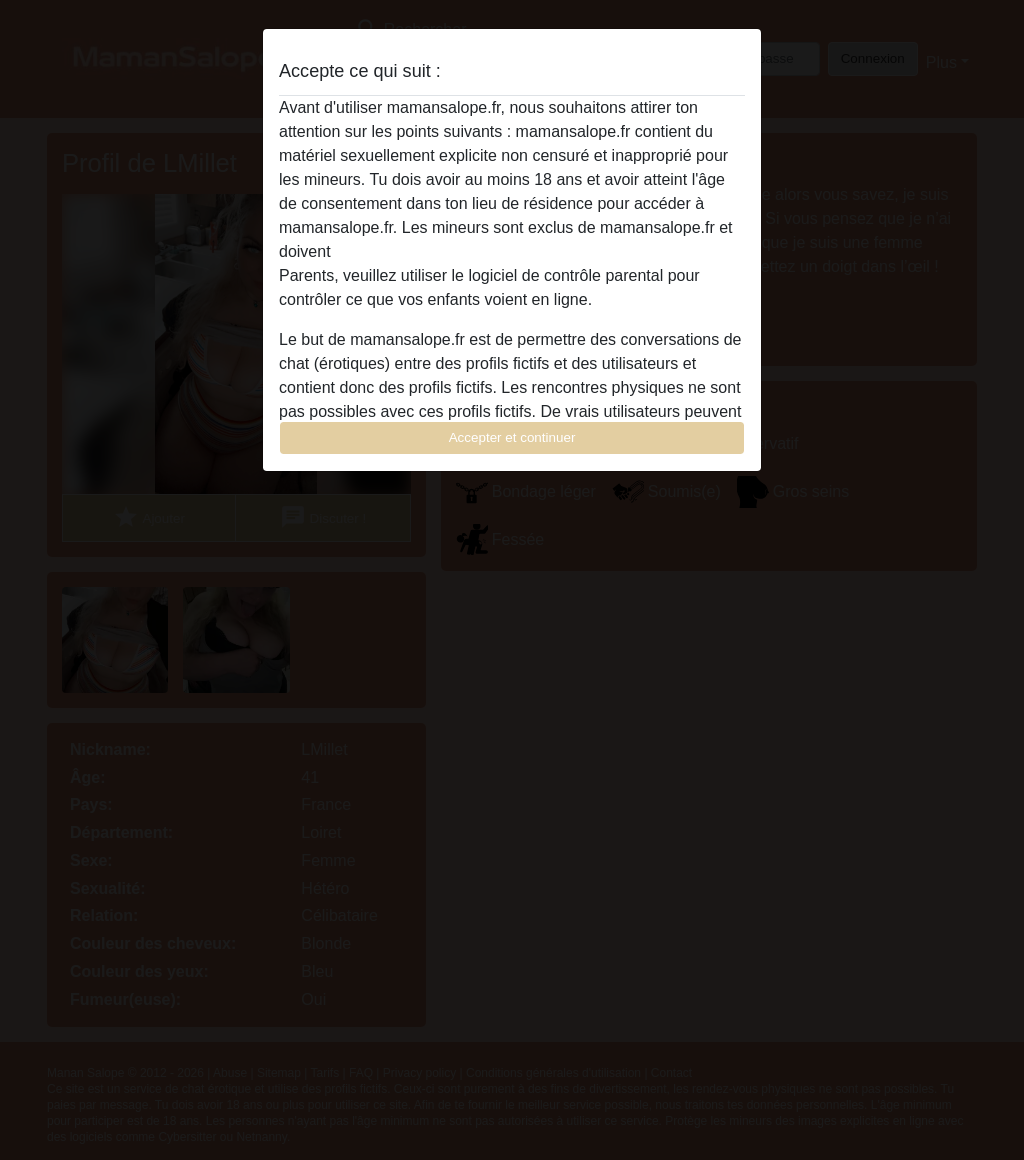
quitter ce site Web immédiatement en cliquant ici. (511, 251)
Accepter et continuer (512, 437)
